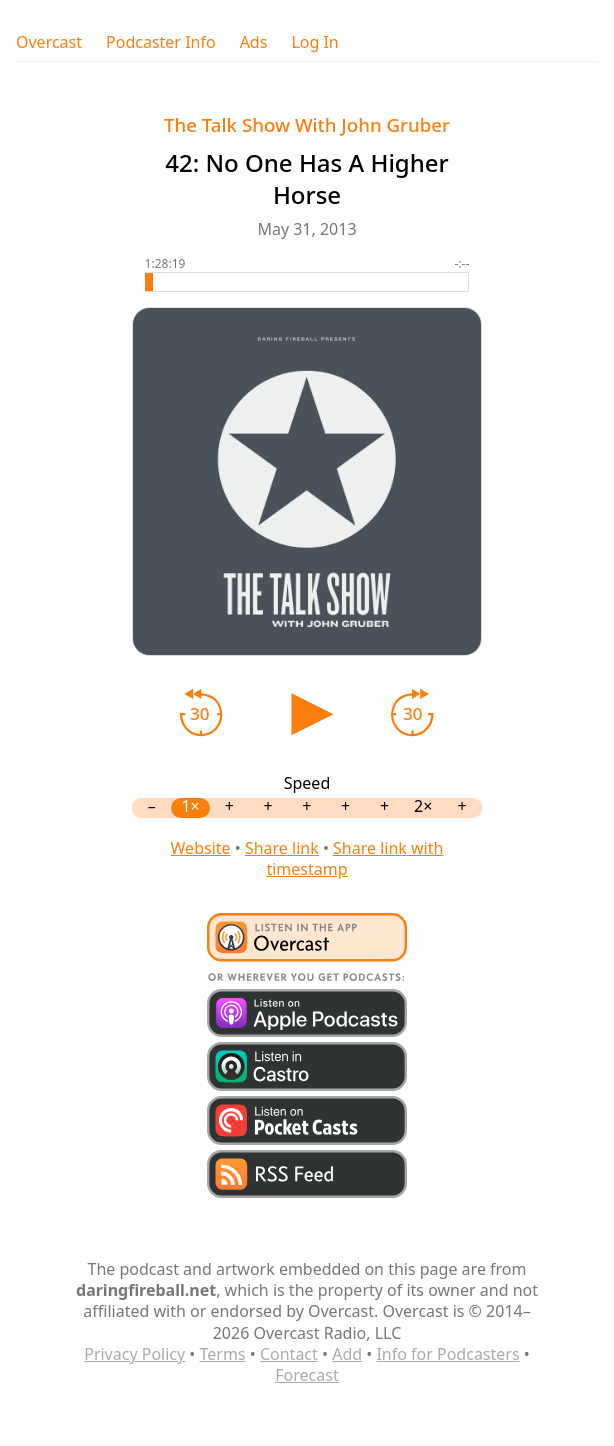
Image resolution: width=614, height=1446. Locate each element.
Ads (254, 42)
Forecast (306, 1375)
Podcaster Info (161, 42)
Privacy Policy (134, 1354)
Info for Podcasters (447, 1354)
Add (347, 1354)
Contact (289, 1354)
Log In (314, 42)
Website (201, 848)
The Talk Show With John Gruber (307, 124)
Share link (282, 848)
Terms (223, 1354)
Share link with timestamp (354, 858)
